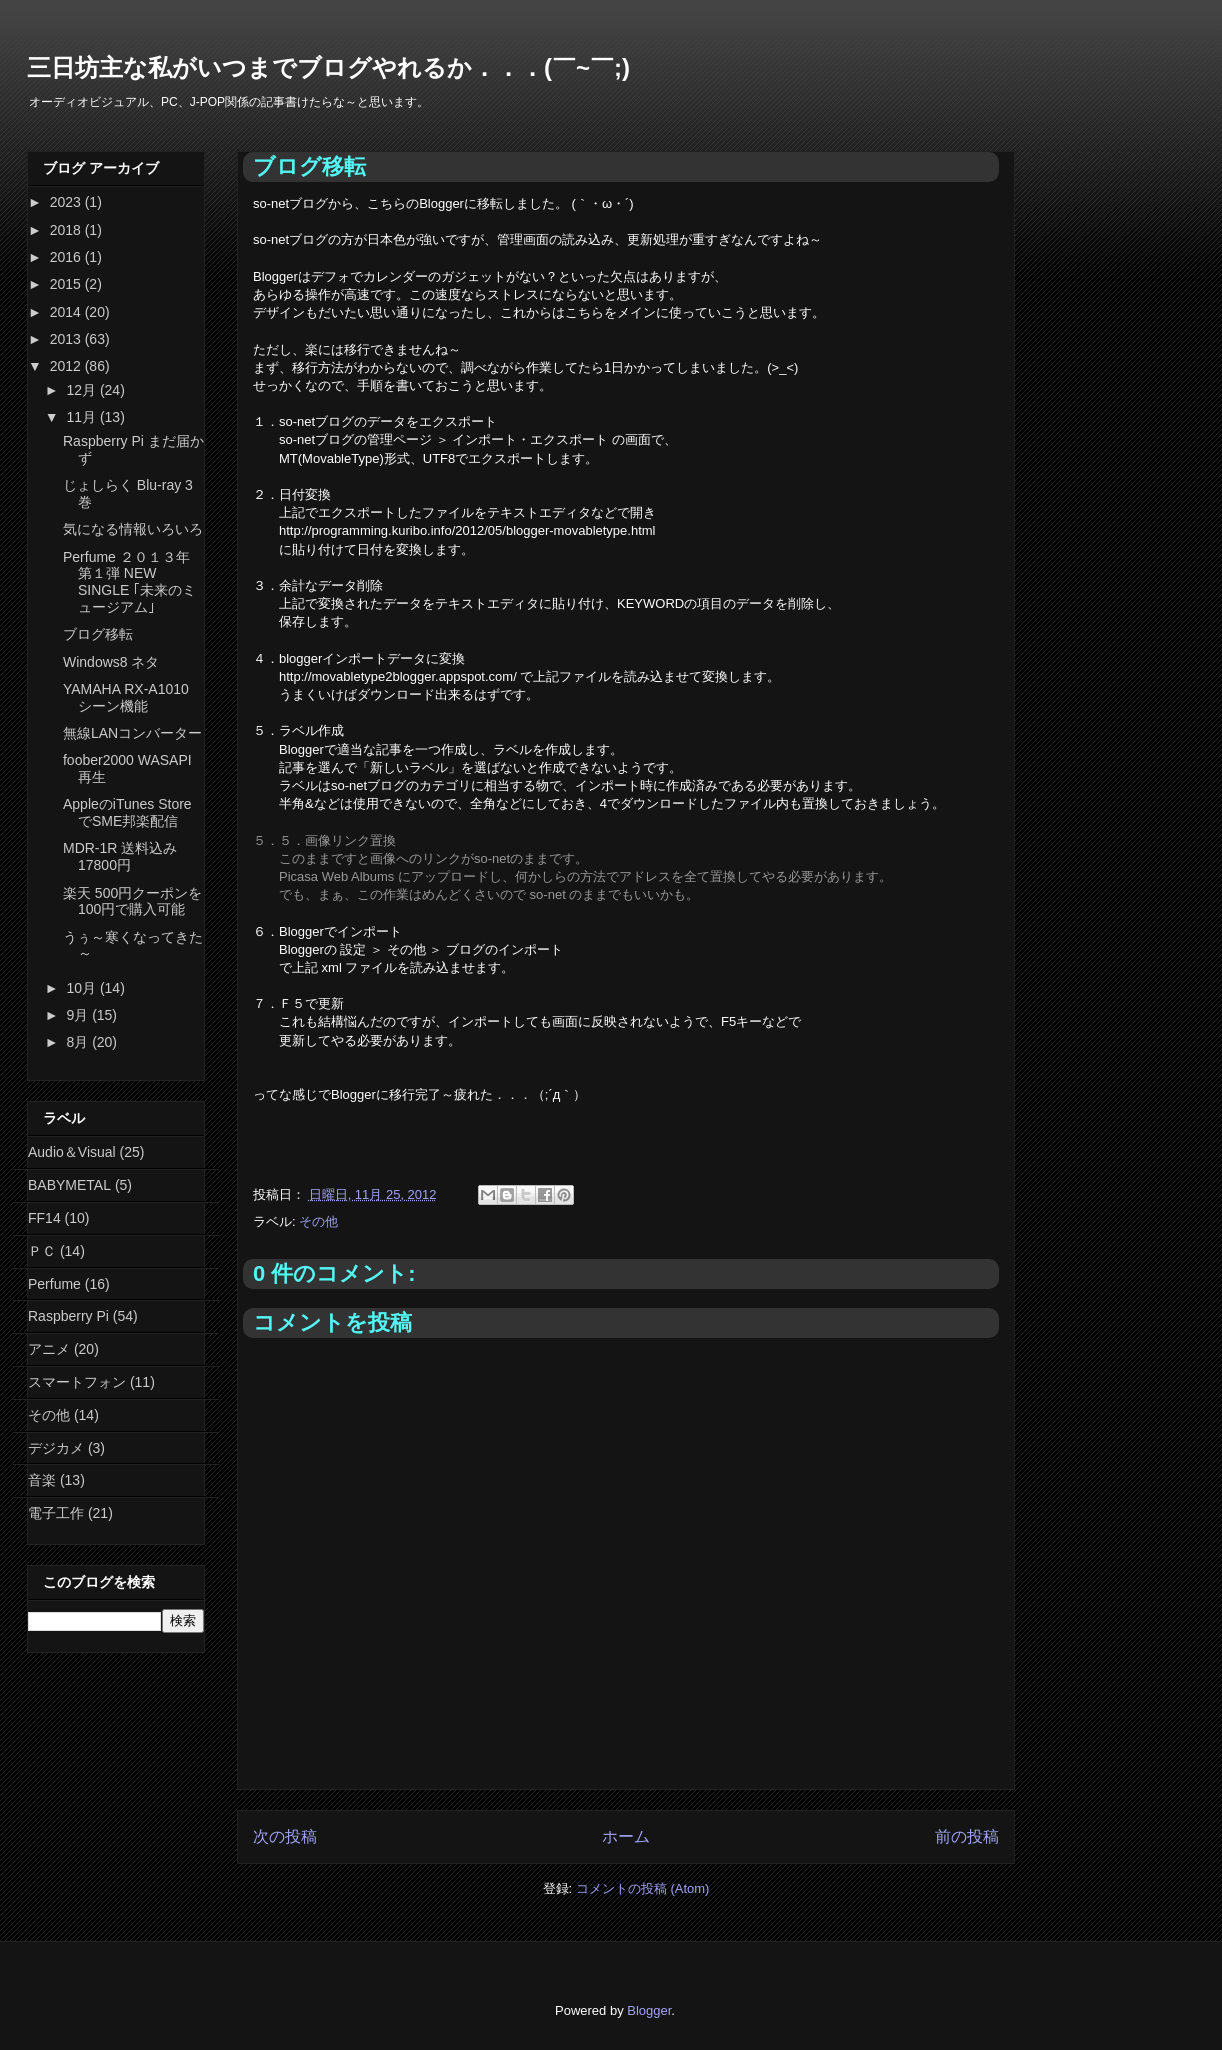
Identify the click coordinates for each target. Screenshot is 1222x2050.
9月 (79, 1015)
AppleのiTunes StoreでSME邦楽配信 (127, 812)
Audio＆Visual (72, 1152)
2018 (67, 230)
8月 (79, 1042)
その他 (318, 1221)
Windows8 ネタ (111, 662)
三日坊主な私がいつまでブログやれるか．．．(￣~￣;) (328, 67)
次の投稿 (285, 1836)
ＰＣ (42, 1251)
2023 (67, 202)
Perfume (54, 1284)
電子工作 (56, 1513)
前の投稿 (967, 1836)
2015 (67, 284)
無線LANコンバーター (132, 733)
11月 (82, 417)
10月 (82, 988)
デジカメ (56, 1448)
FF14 (44, 1218)
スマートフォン (77, 1382)
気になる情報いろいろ (133, 529)
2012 (67, 366)
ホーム (626, 1836)
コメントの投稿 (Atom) (643, 1888)
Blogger (649, 2010)
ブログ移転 (98, 634)
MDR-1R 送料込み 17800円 (120, 856)
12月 (82, 390)
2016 (67, 257)
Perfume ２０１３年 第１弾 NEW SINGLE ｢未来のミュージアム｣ (129, 582)
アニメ (49, 1349)
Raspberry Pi (68, 1316)
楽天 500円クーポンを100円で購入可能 (132, 901)
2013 (67, 339)
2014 (67, 312)
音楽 (42, 1480)
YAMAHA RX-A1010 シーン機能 (126, 697)
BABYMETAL (69, 1185)
